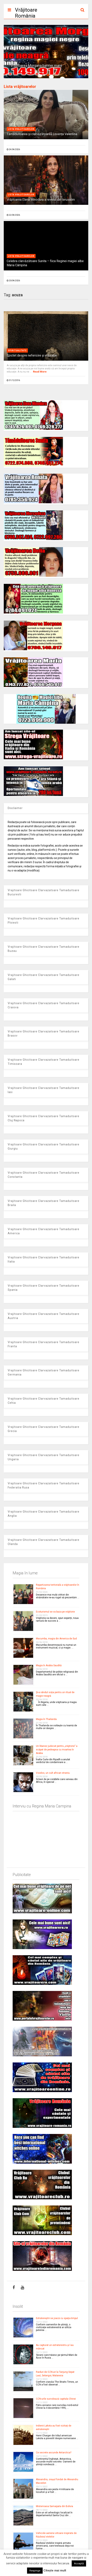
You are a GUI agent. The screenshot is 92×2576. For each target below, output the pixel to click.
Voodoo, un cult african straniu (53, 1773)
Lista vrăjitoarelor (20, 86)
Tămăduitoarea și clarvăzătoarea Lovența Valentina (42, 134)
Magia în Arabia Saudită (49, 1665)
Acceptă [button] (79, 2563)
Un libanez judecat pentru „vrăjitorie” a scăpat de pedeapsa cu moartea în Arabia (56, 1750)
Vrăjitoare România (26, 13)
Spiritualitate (17, 350)
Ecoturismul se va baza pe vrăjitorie (55, 1611)
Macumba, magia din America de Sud (56, 1638)
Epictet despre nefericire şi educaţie (32, 355)
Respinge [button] (34, 2570)
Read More (40, 371)
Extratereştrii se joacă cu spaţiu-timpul (57, 2318)
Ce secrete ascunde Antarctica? (53, 2452)
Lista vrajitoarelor (21, 129)
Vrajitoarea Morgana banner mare (36, 66)
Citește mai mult (54, 2570)
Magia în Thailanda (46, 1719)
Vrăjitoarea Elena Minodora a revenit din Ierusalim (41, 199)
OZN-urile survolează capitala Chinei (56, 2398)
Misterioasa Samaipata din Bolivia (54, 2506)
